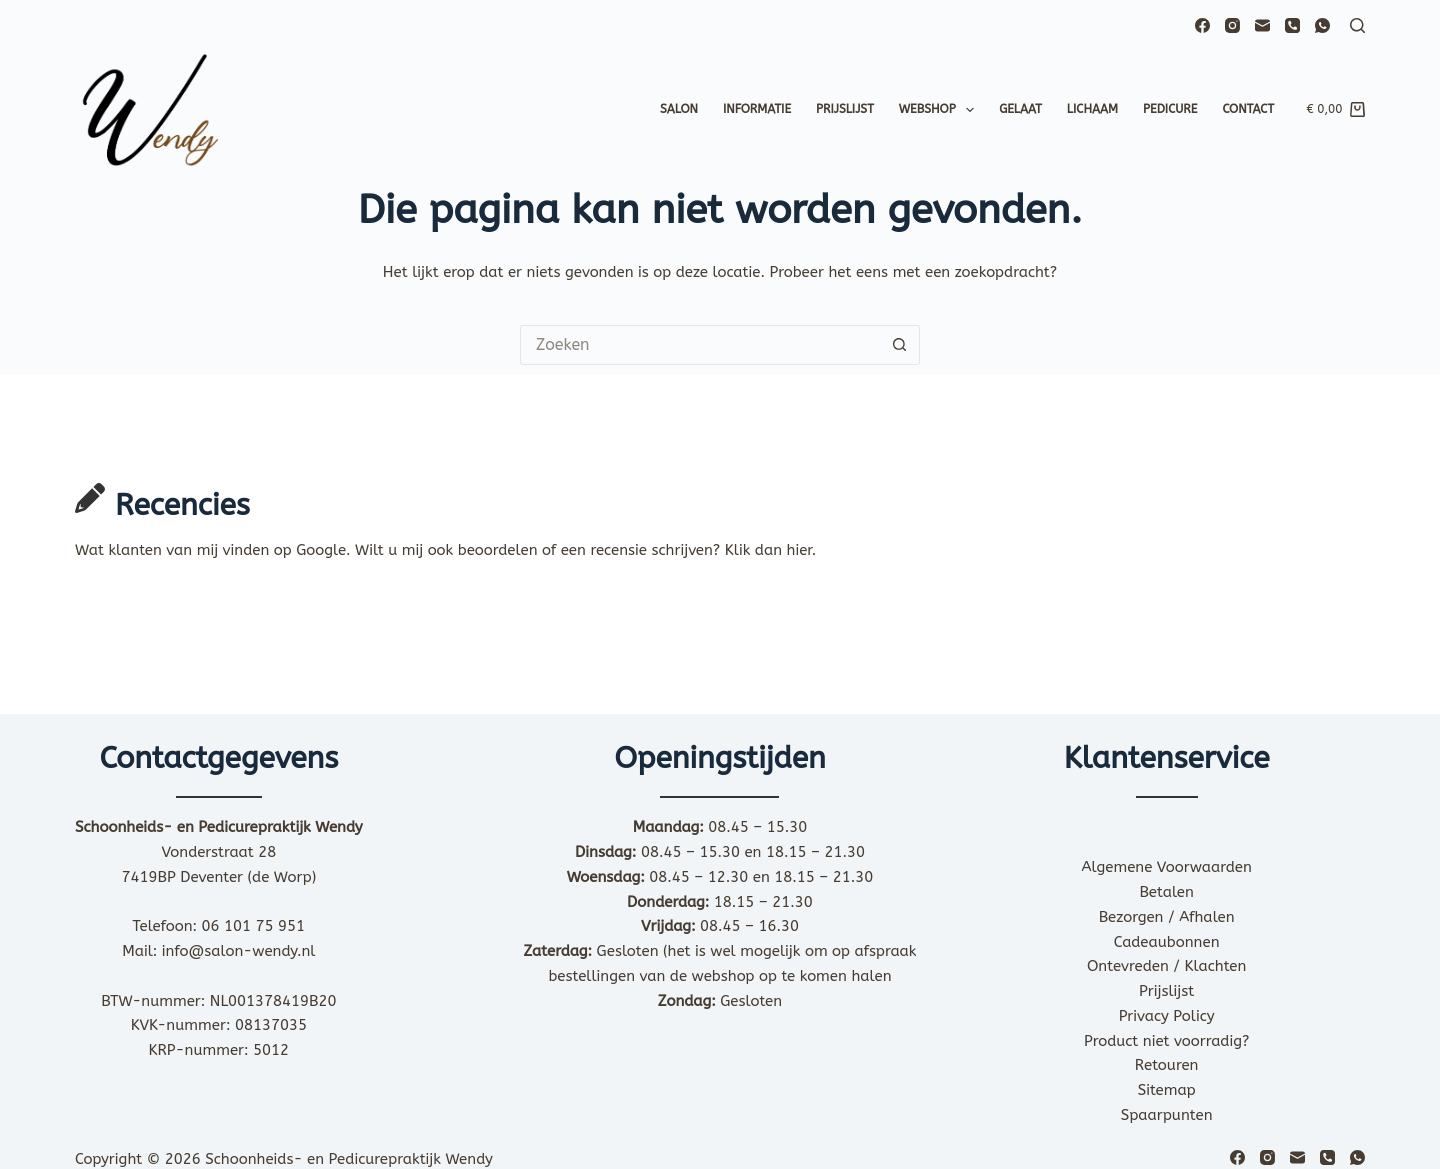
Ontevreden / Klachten (1166, 966)
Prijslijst (845, 109)
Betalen (1166, 892)
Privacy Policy (1167, 1016)
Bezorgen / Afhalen (1167, 917)
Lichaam (1092, 109)
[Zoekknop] (900, 345)
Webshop (940, 110)
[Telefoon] (1292, 25)
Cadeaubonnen (1167, 942)
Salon (679, 109)
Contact (1248, 109)
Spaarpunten (1167, 1115)
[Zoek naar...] (700, 345)
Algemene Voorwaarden (1167, 867)
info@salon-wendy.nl (239, 951)
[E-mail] (1262, 25)
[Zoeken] (1357, 25)
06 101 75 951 (254, 926)
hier (799, 550)
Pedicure (1170, 109)
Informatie (757, 109)
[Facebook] (1202, 25)
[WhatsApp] (1322, 25)
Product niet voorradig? (1166, 1041)
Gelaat (1020, 109)
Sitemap (1167, 1090)
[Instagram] (1232, 25)
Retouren (1167, 1065)
